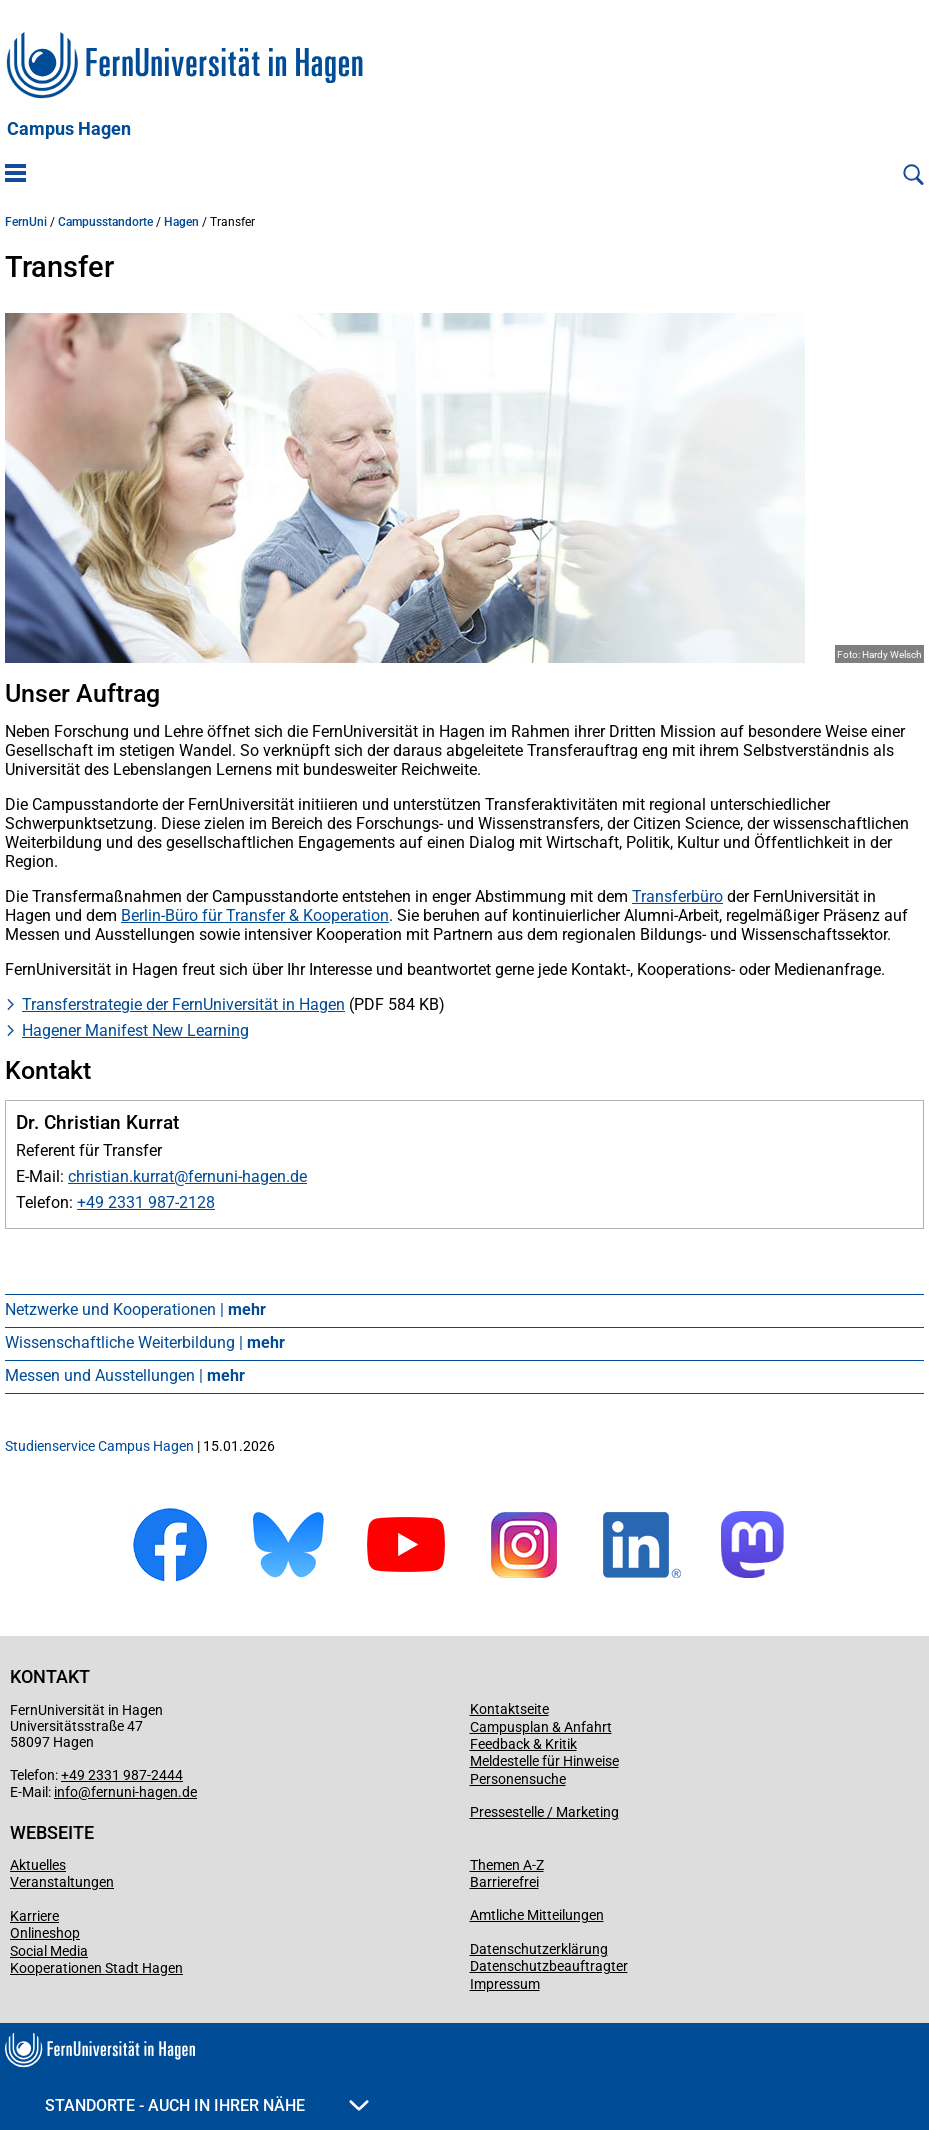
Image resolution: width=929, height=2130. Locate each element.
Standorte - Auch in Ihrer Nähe (207, 2105)
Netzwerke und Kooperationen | (135, 1309)
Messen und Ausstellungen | (125, 1375)
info (66, 1792)
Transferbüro (677, 896)
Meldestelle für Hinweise (544, 1761)
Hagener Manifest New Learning (135, 1030)
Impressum (505, 1984)
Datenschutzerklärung (539, 1949)
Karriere (34, 1916)
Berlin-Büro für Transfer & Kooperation (255, 915)
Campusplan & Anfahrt (541, 1727)
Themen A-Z (507, 1865)
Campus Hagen (69, 129)
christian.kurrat (121, 1176)
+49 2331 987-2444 (122, 1775)
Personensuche (518, 1779)
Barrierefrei (504, 1882)
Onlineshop (45, 1933)
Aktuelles (38, 1865)
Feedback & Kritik (523, 1744)
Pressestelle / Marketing (544, 1812)
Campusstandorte (105, 222)
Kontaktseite (509, 1709)
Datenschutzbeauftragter (549, 1966)
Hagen (181, 222)
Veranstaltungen (62, 1882)
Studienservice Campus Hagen (99, 1446)
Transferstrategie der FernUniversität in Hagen (183, 1004)
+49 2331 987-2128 (146, 1202)
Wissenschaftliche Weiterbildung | (145, 1342)
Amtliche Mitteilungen (537, 1915)
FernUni (26, 222)
